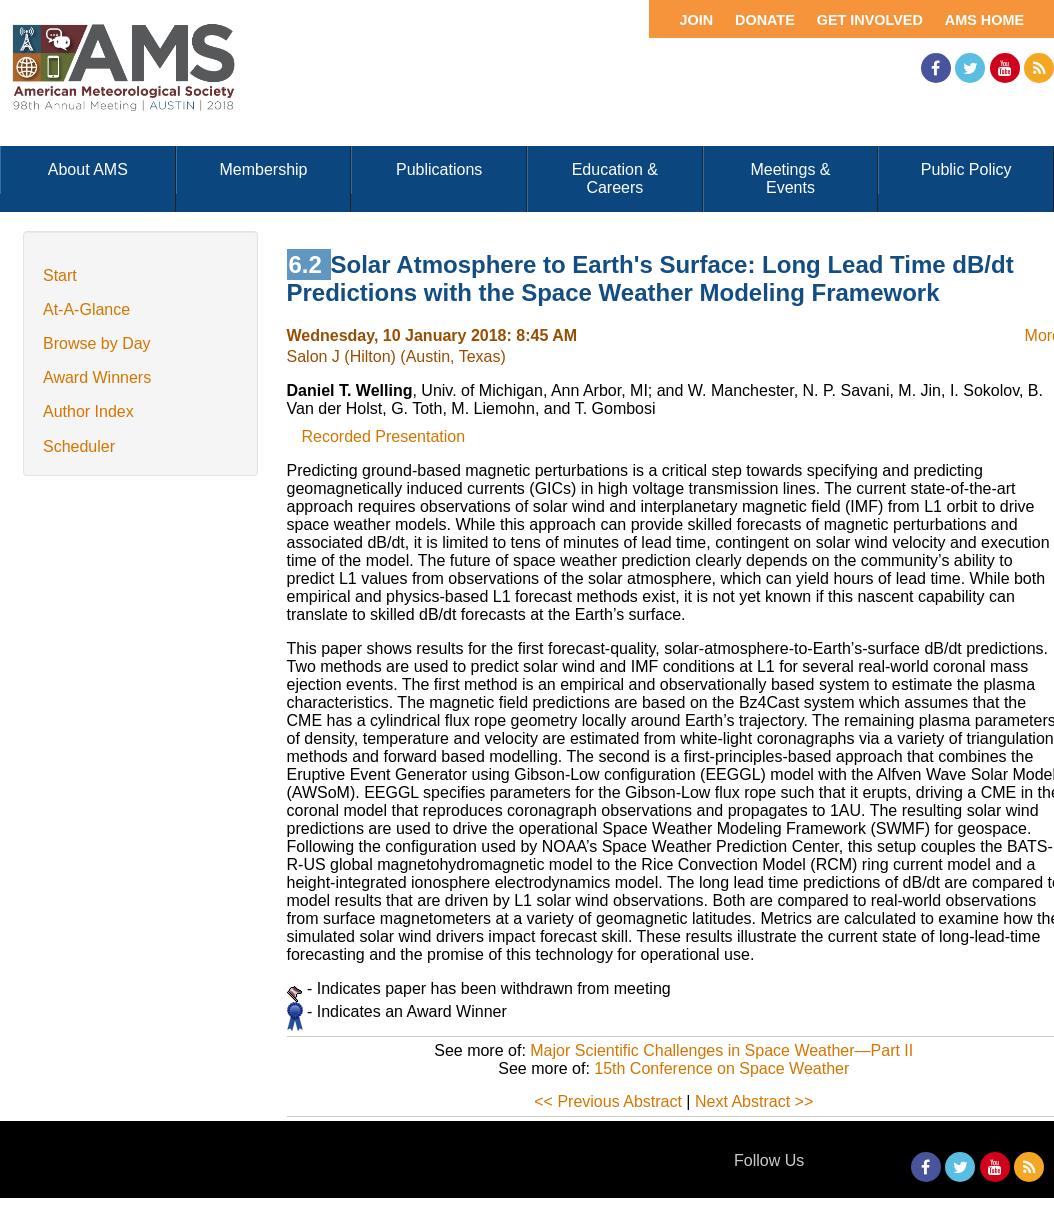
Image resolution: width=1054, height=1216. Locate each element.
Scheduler (79, 446)
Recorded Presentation (384, 436)
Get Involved (870, 20)
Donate (765, 20)
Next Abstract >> (754, 1101)
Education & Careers (615, 178)
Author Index (88, 411)
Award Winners (97, 377)
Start (60, 275)
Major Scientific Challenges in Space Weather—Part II (721, 1050)
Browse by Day (97, 343)
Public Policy (966, 169)
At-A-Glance (86, 309)
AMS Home (984, 20)
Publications (439, 169)
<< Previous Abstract (608, 1101)
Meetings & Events (790, 178)
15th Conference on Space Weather (721, 1068)
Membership (263, 169)
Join (696, 20)
